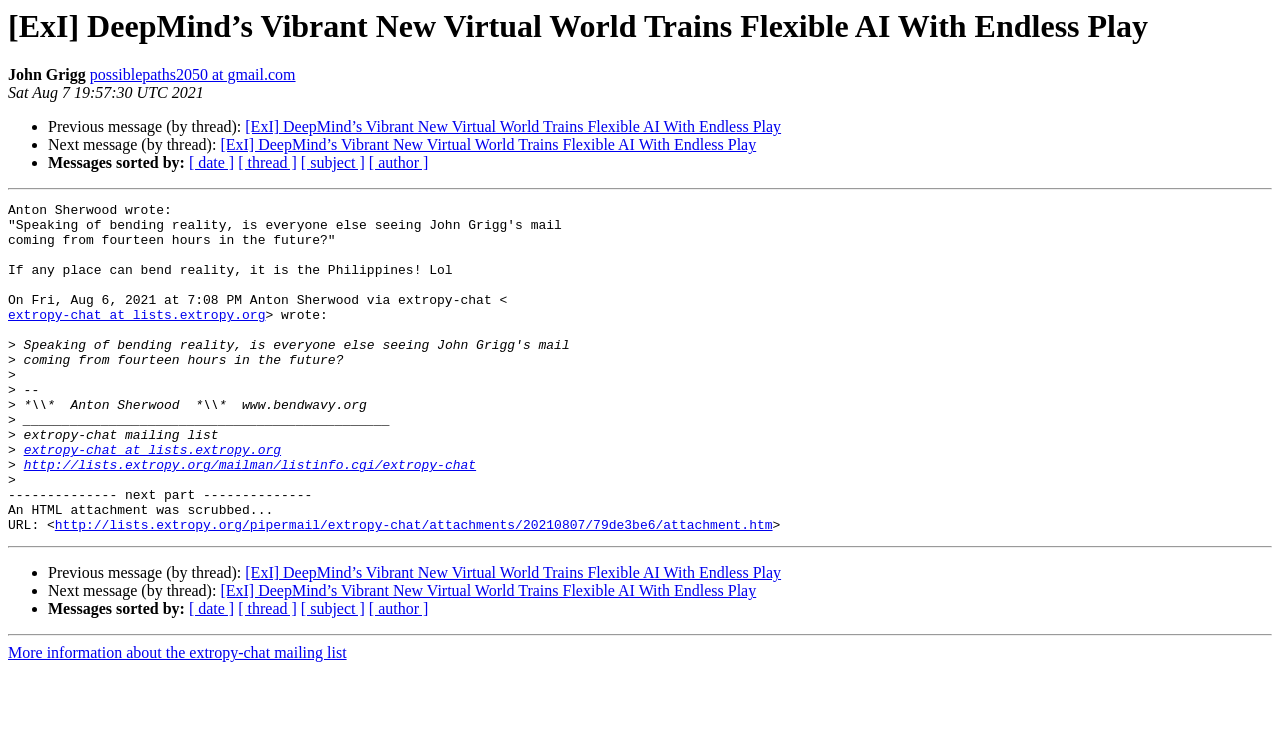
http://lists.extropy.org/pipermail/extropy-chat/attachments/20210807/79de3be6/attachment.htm (414, 590)
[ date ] (211, 162)
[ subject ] (333, 162)
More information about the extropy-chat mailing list (177, 718)
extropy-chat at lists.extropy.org (136, 338)
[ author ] (399, 162)
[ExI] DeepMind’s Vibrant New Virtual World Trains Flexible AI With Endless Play (513, 126)
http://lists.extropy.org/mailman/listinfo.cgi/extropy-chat (250, 518)
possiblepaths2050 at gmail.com (193, 74)
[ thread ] (267, 162)
